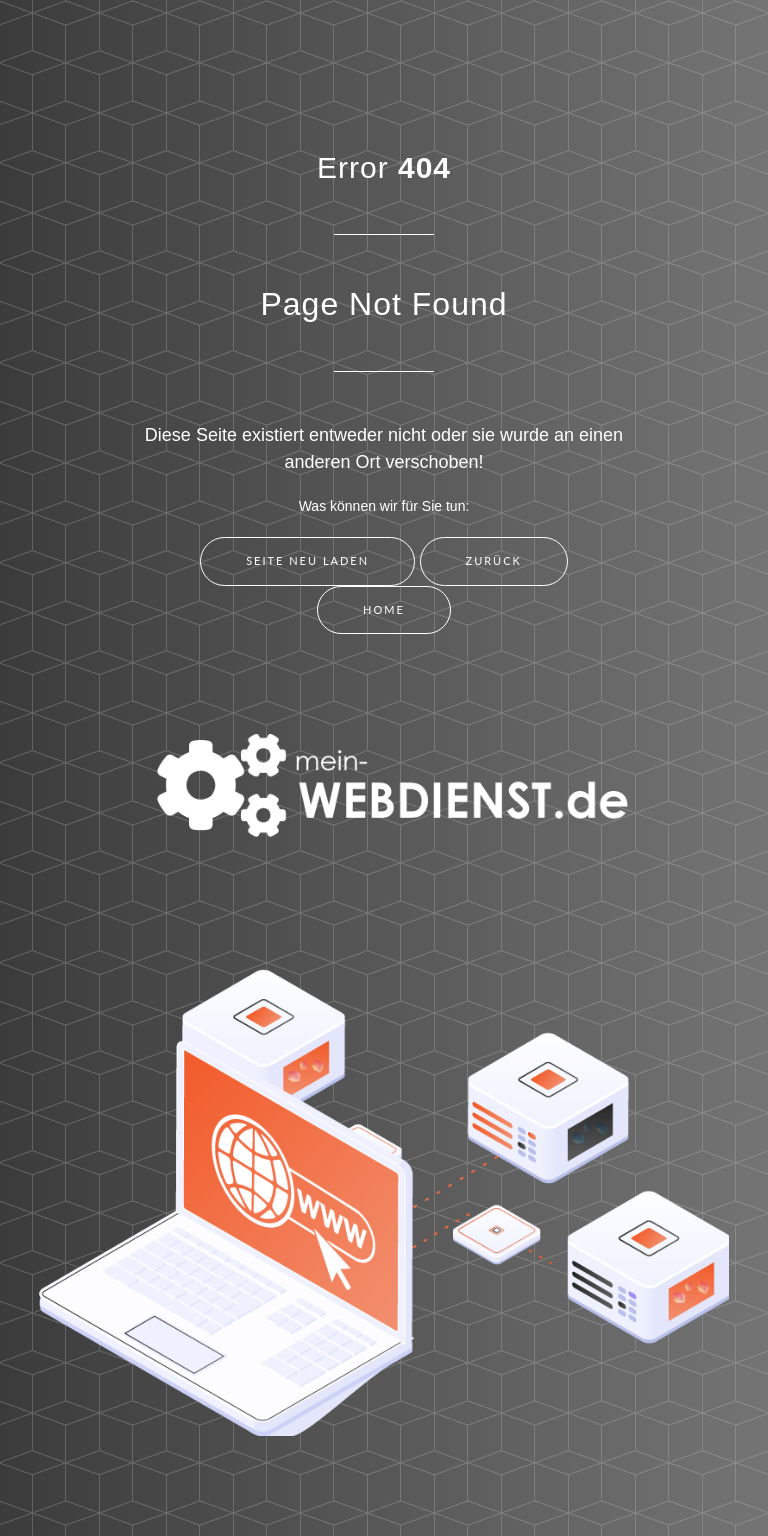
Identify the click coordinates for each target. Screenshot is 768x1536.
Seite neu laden (307, 560)
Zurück (494, 560)
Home (384, 609)
